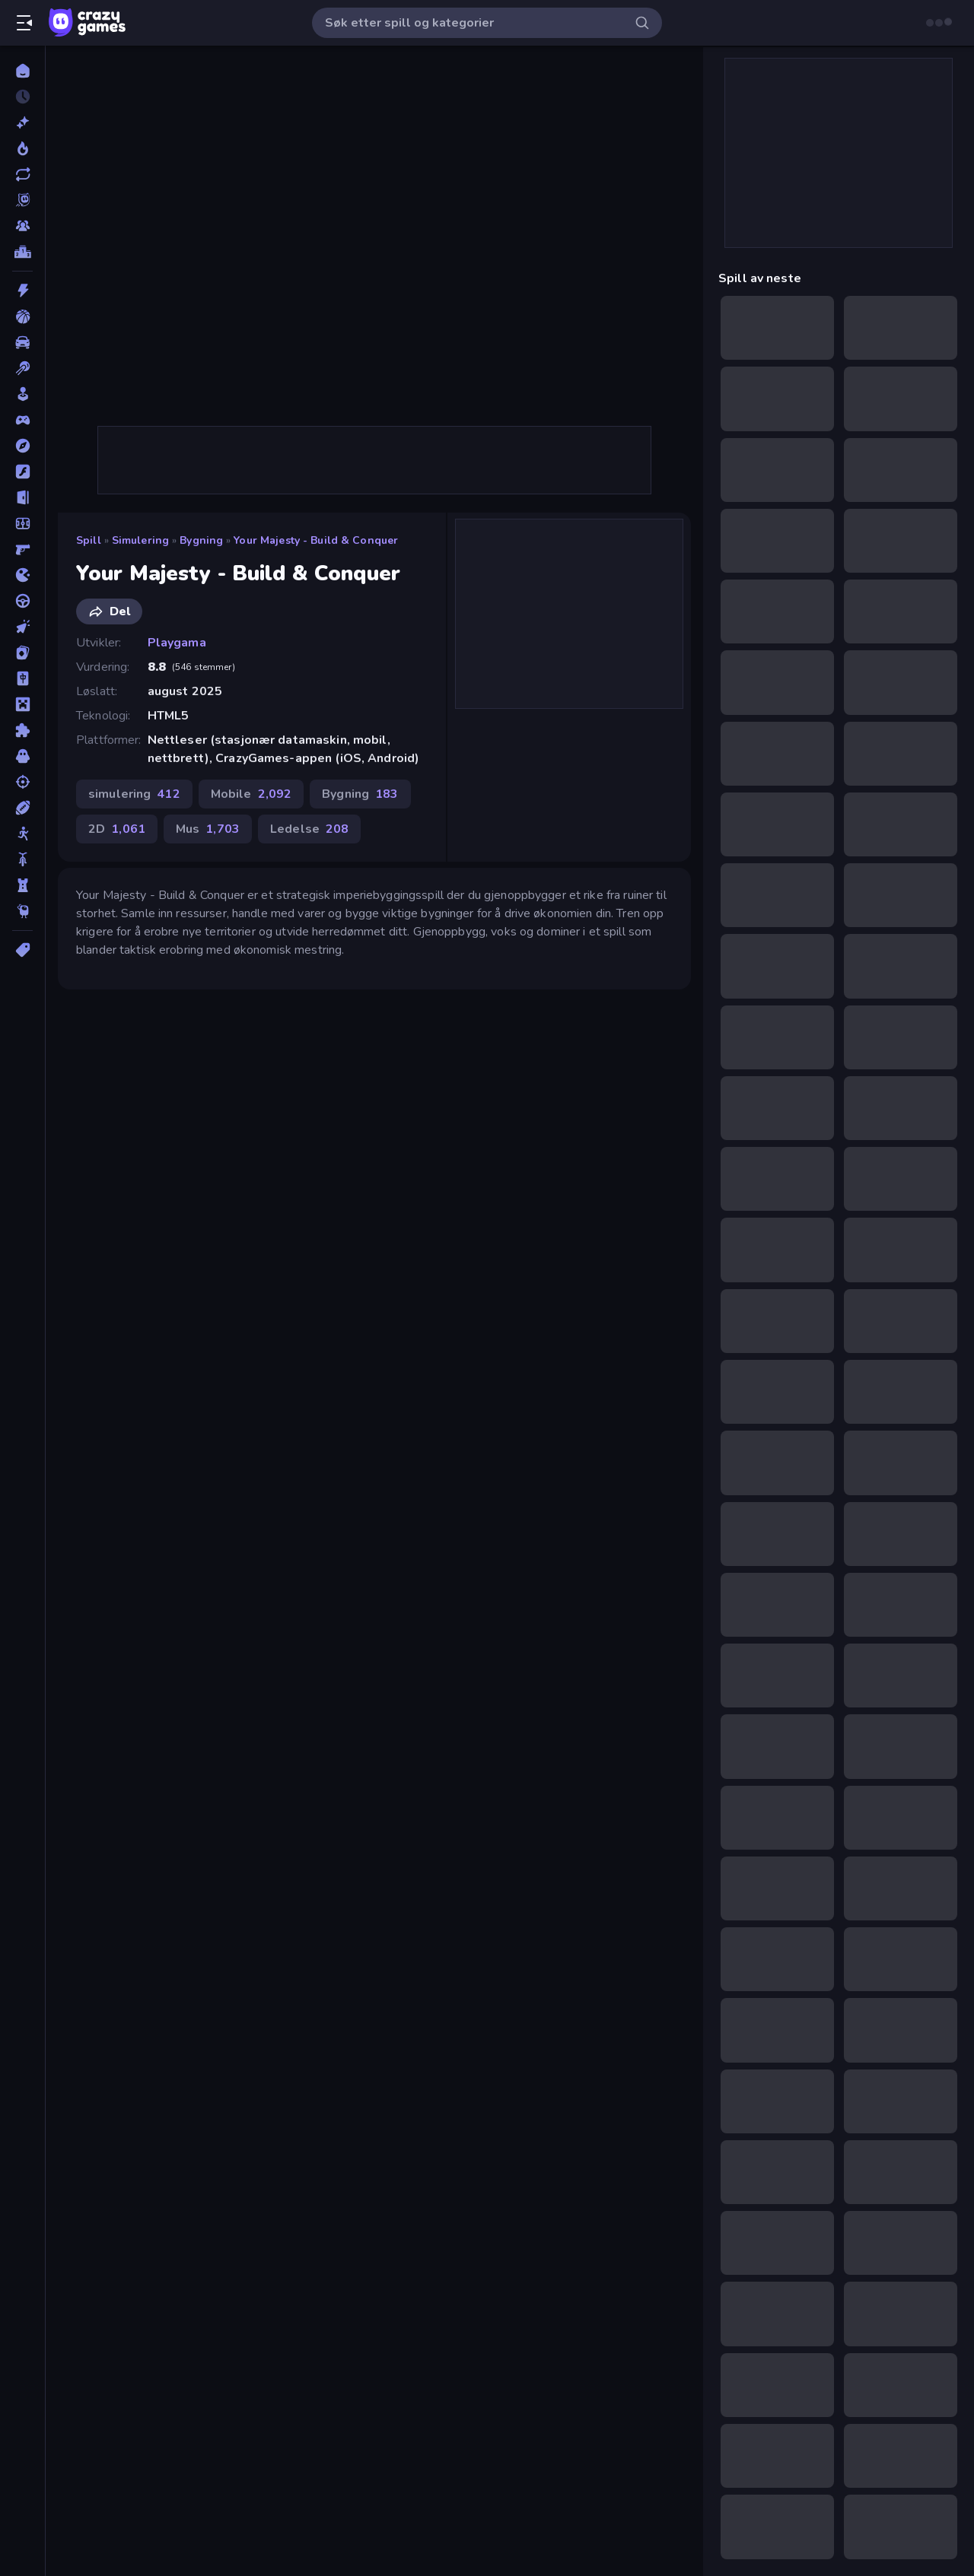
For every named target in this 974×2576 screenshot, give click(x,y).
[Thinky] (22, 911)
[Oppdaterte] (22, 174)
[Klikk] (22, 627)
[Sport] (22, 808)
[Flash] (22, 471)
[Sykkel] (22, 859)
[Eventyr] (22, 446)
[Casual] (22, 394)
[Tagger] (22, 950)
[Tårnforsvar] (22, 885)
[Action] (22, 290)
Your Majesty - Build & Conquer (316, 540)
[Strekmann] (22, 833)
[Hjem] (22, 71)
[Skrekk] (22, 756)
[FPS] (22, 549)
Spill (88, 540)
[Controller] (22, 420)
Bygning (201, 540)
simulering (140, 540)
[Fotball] (22, 523)
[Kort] (22, 652)
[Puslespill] (22, 730)
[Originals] (22, 200)
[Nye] (22, 122)
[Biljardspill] (22, 368)
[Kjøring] (22, 601)
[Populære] (22, 148)
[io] (22, 575)
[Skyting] (22, 782)
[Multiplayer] (22, 226)
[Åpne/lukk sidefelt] (24, 23)
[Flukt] (22, 497)
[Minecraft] (22, 704)
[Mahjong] (22, 678)
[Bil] (22, 342)
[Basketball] (22, 316)
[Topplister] (22, 252)
